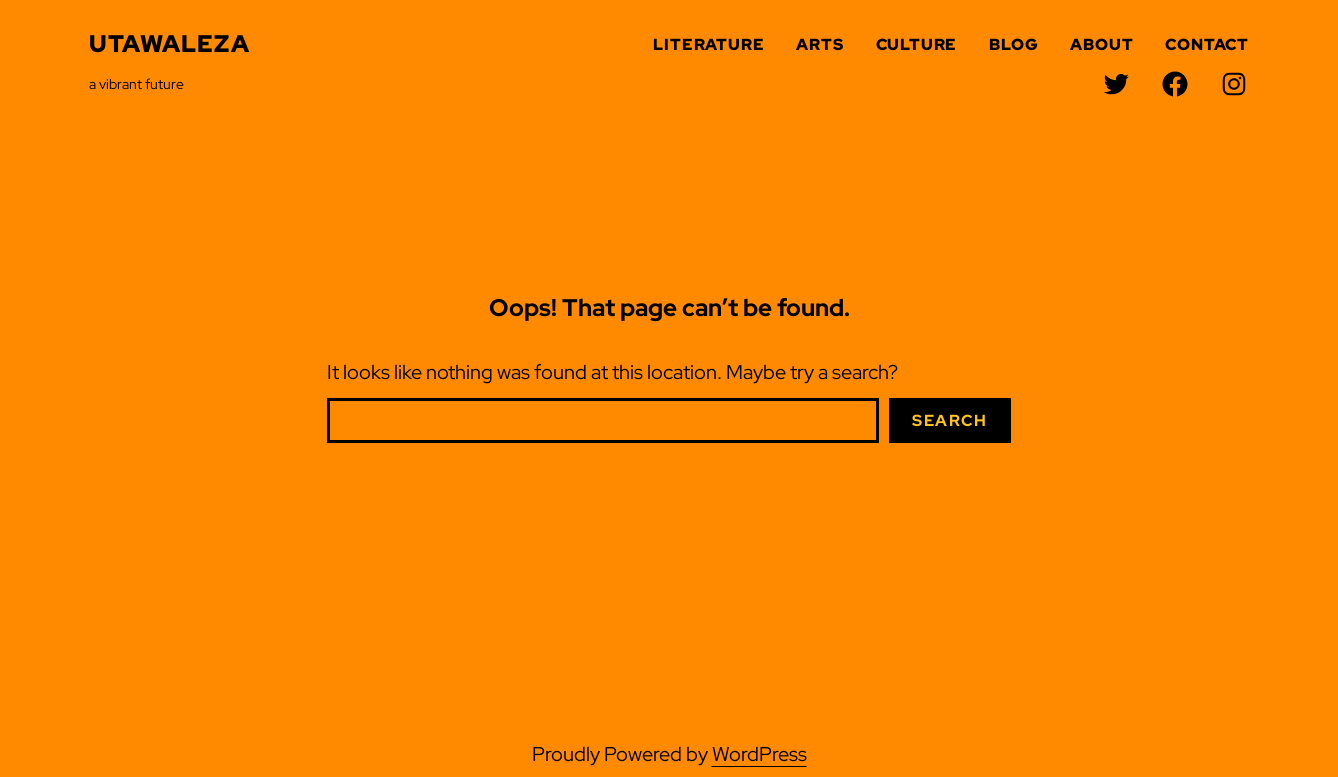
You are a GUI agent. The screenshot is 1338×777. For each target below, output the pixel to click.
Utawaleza (169, 43)
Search (950, 420)
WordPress (759, 754)
